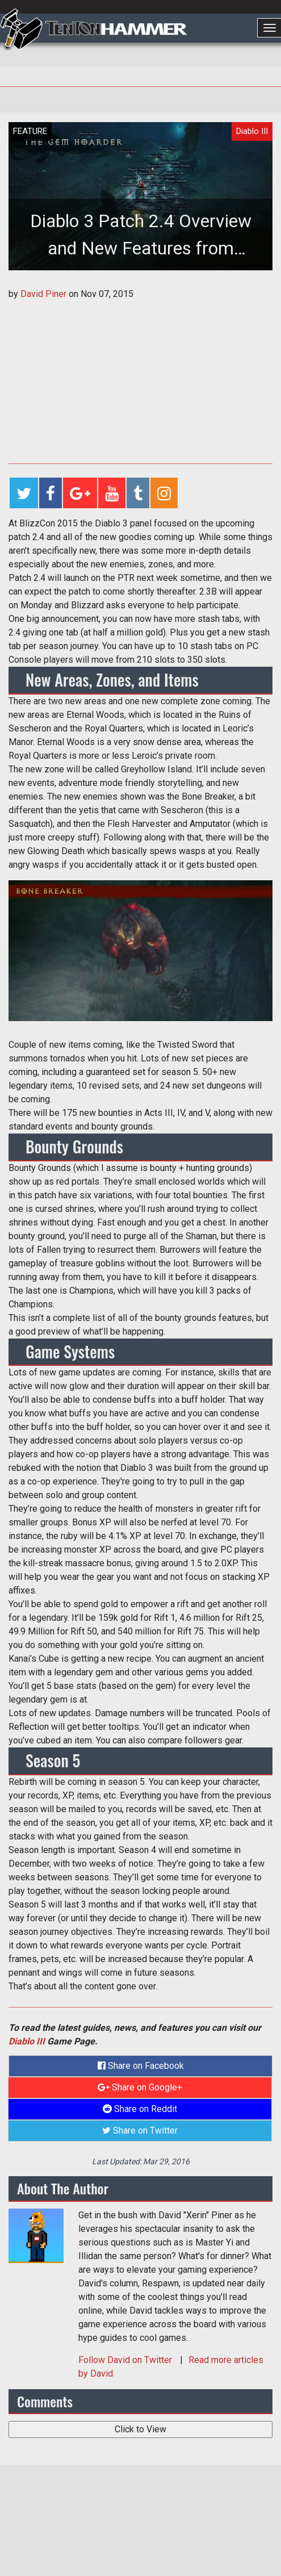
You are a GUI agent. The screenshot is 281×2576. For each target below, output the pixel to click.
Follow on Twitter (126, 2360)
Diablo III (27, 2041)
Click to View (140, 2429)
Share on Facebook (141, 2065)
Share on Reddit (140, 2109)
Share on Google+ (140, 2087)
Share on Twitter (140, 2130)
